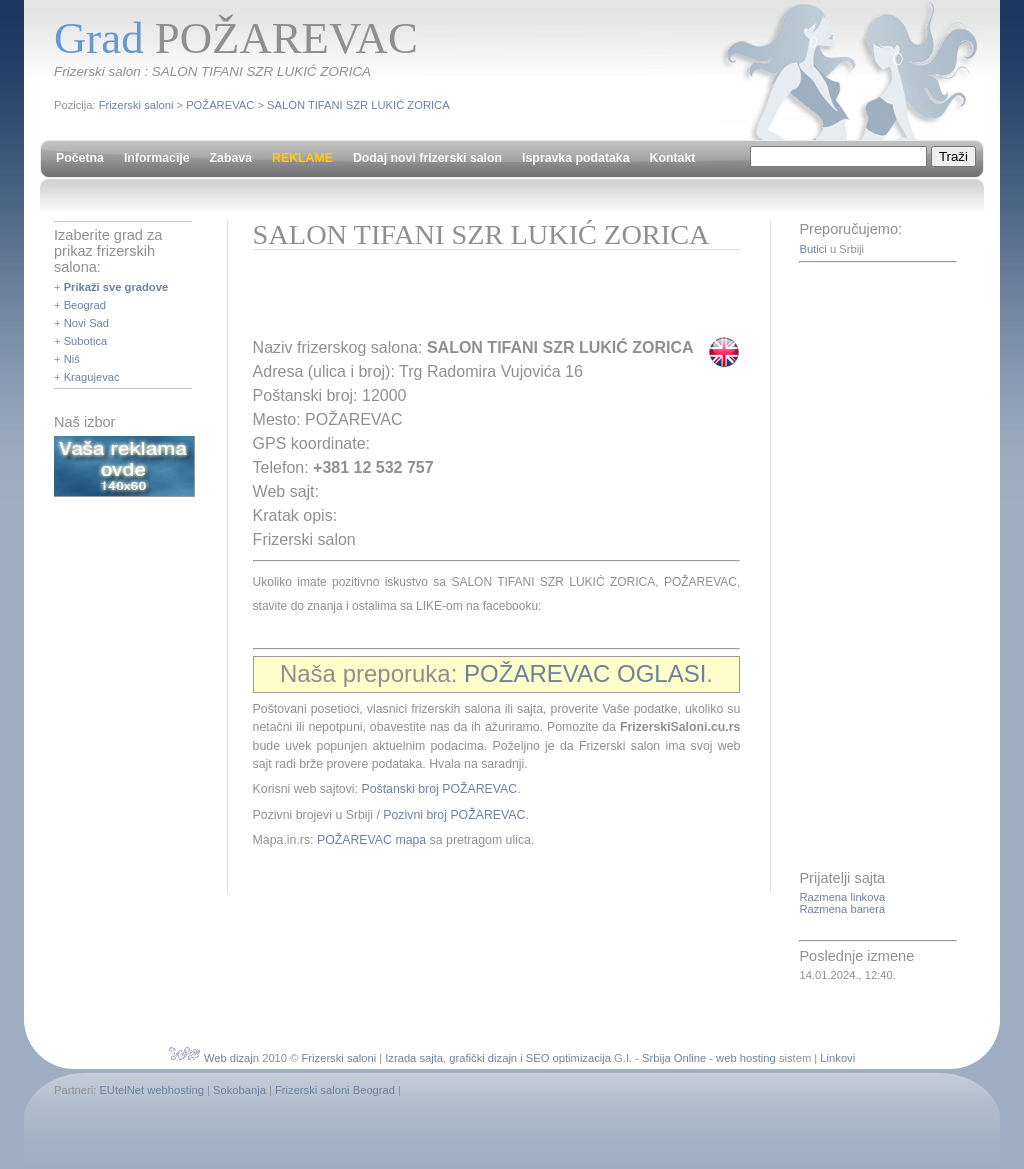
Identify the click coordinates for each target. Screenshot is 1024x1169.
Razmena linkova (842, 897)
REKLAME (302, 158)
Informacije (157, 158)
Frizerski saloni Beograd (335, 1090)
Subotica (86, 341)
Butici (812, 249)
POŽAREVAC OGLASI (585, 673)
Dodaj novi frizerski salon (427, 158)
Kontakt (673, 158)
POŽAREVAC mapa (371, 840)
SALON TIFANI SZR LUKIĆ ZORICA (358, 105)
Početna (80, 158)
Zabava (231, 158)
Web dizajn (231, 1058)
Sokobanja (239, 1090)
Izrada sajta (414, 1058)
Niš (72, 359)
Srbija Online (674, 1058)
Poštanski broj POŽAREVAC (439, 789)
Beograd (85, 305)
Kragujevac (92, 377)
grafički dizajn (483, 1058)
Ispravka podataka (575, 158)
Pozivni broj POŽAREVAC (454, 815)
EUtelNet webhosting (151, 1090)
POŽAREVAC (220, 105)
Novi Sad (86, 323)
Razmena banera (842, 909)
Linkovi (837, 1058)
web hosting (746, 1058)
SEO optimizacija (568, 1058)
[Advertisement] (487, 300)
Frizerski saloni (136, 105)
